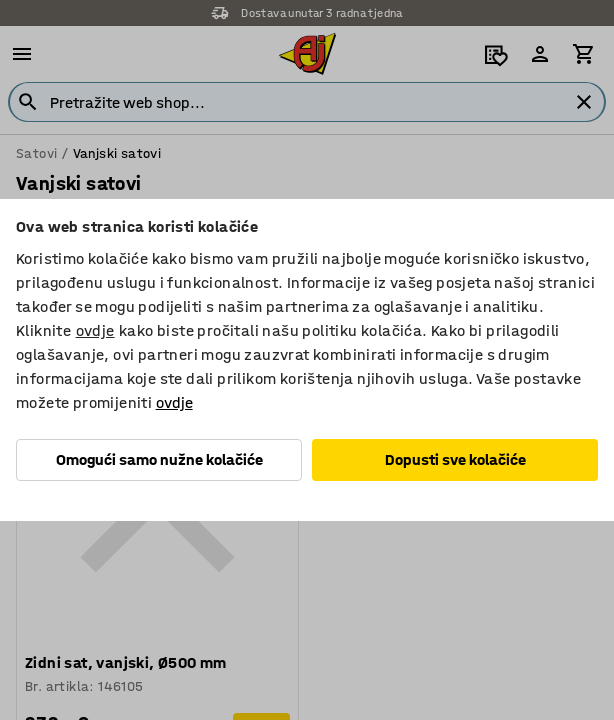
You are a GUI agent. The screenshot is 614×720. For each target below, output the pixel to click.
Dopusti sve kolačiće (455, 459)
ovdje (95, 330)
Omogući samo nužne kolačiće (159, 459)
